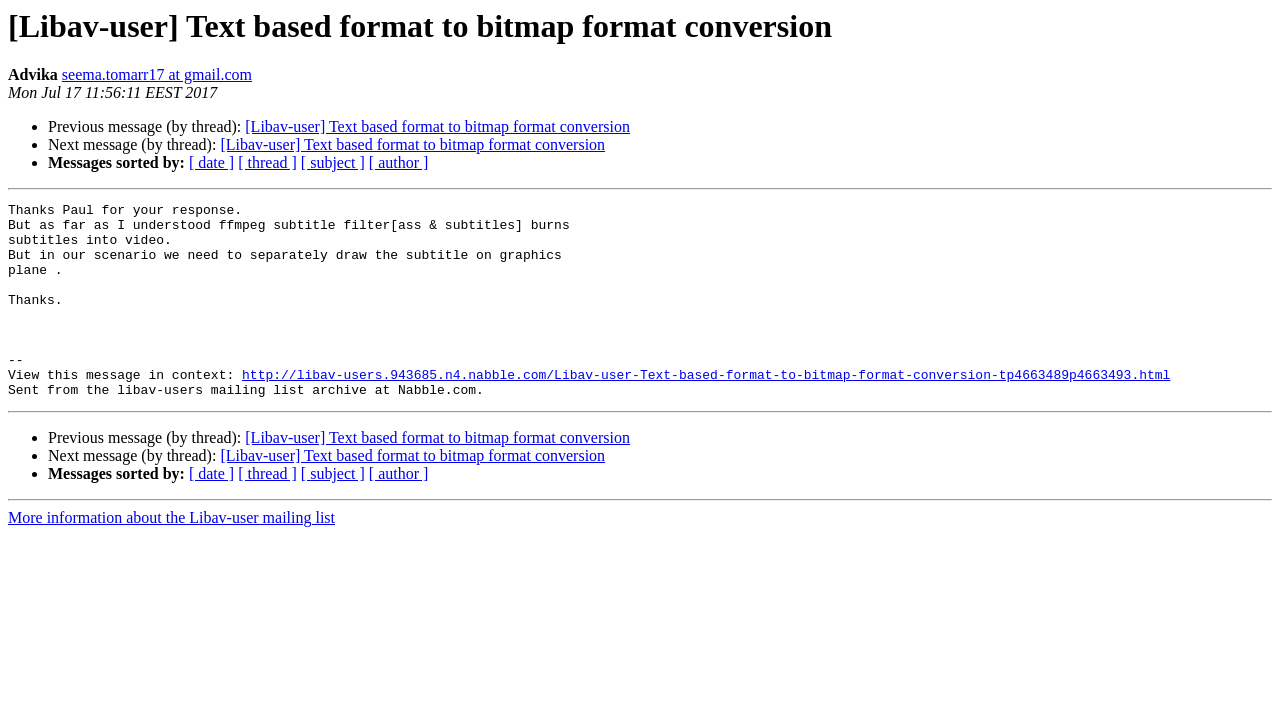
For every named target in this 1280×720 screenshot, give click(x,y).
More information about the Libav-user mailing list (171, 556)
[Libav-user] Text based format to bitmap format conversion (437, 126)
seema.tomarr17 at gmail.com (157, 74)
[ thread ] (267, 162)
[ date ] (211, 162)
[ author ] (399, 162)
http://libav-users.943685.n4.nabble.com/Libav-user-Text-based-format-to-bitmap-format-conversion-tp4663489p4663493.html (706, 410)
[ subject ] (333, 162)
